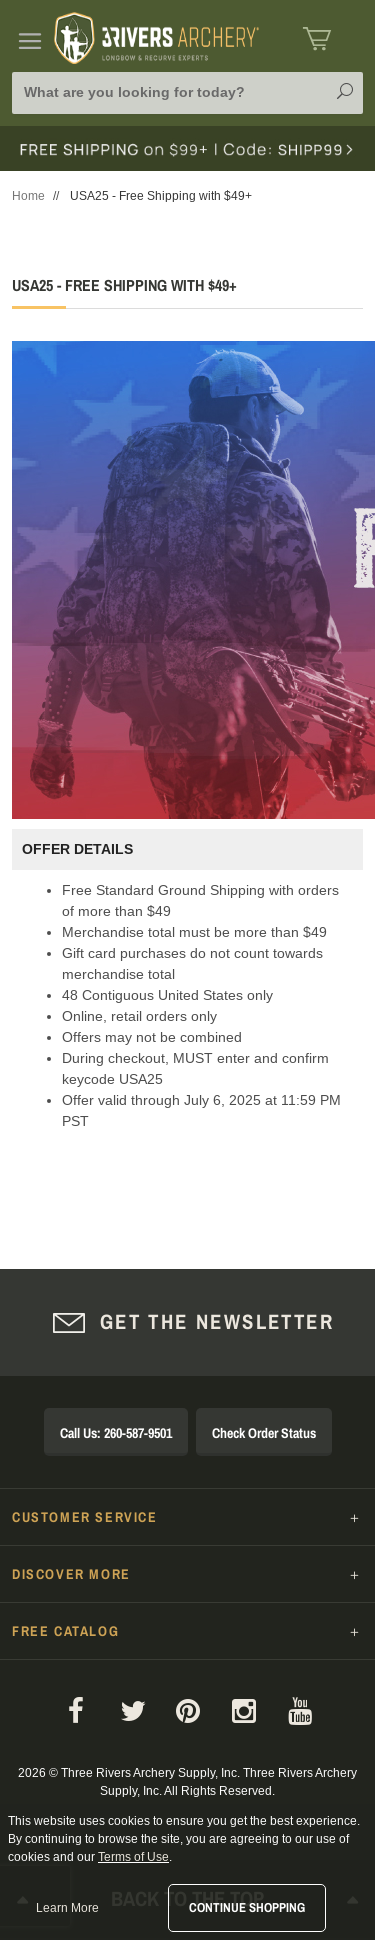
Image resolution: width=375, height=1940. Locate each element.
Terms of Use (133, 1857)
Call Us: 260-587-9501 (116, 1433)
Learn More (67, 1908)
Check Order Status (264, 1433)
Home (28, 196)
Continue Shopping (247, 1907)
